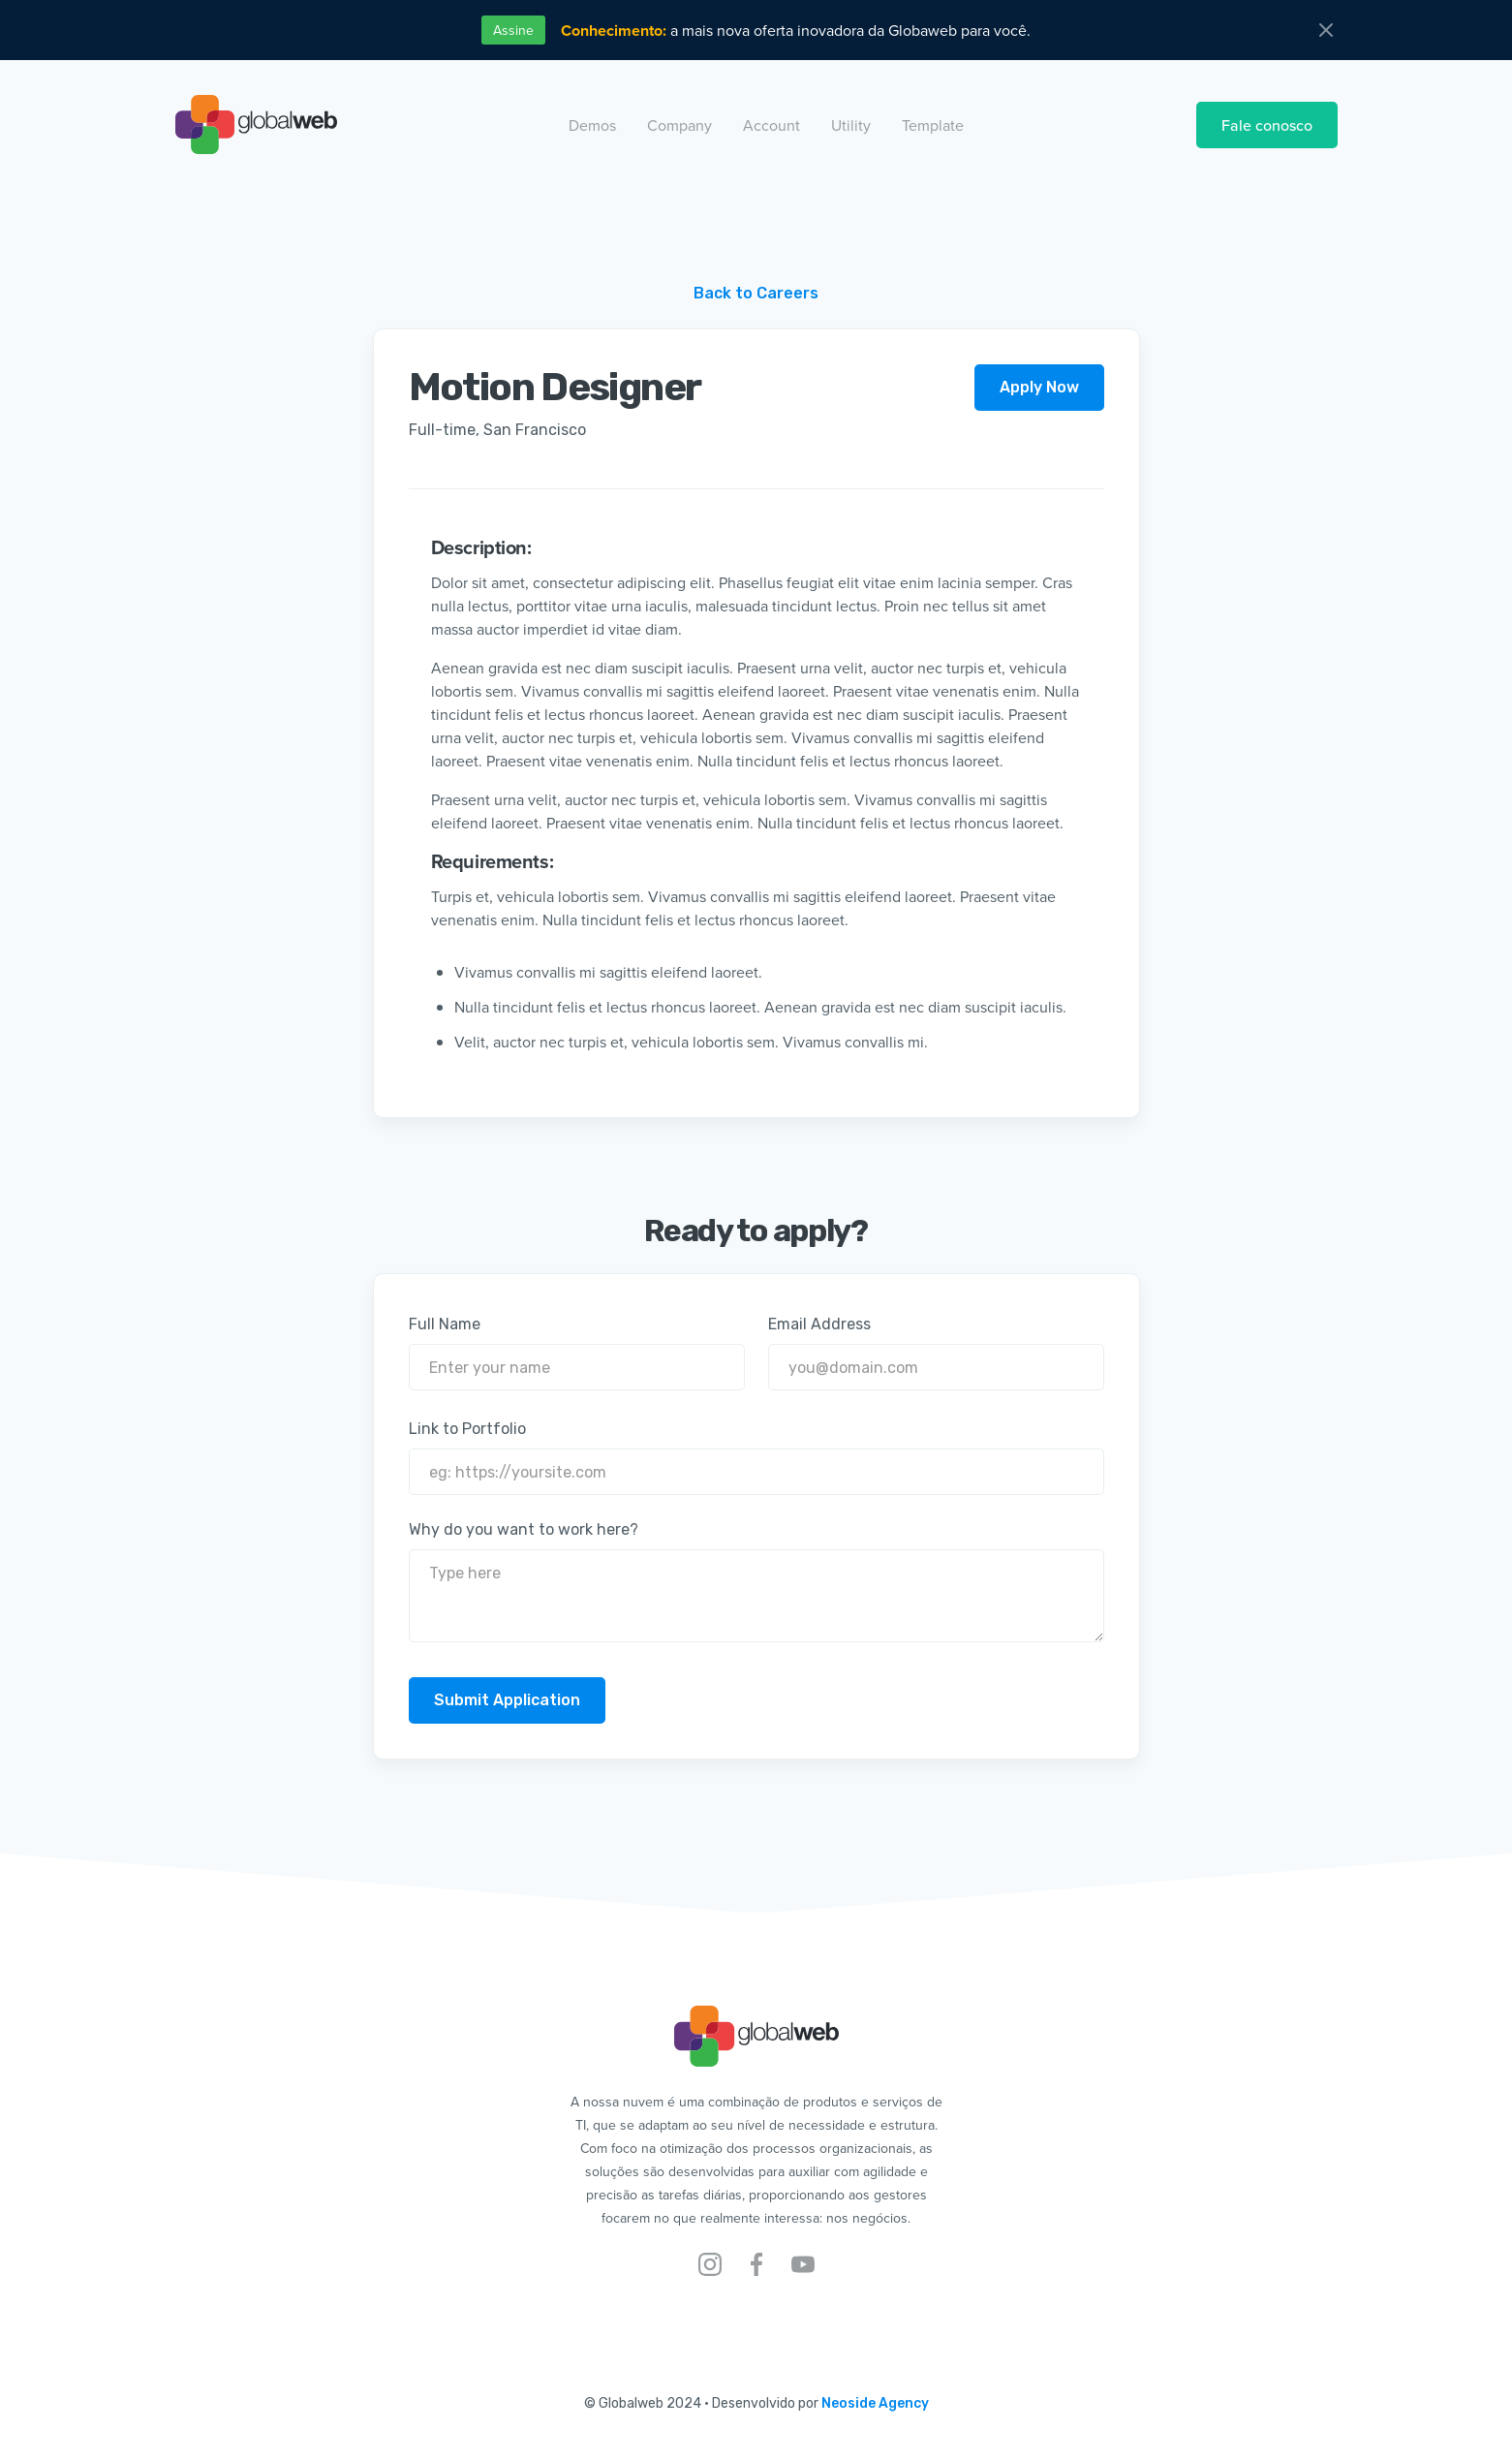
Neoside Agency (875, 2403)
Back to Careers (756, 293)
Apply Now (1039, 387)
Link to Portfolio (467, 1428)
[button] (592, 125)
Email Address (819, 1324)
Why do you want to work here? (523, 1529)
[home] (256, 124)
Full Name (444, 1324)
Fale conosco (1266, 125)
